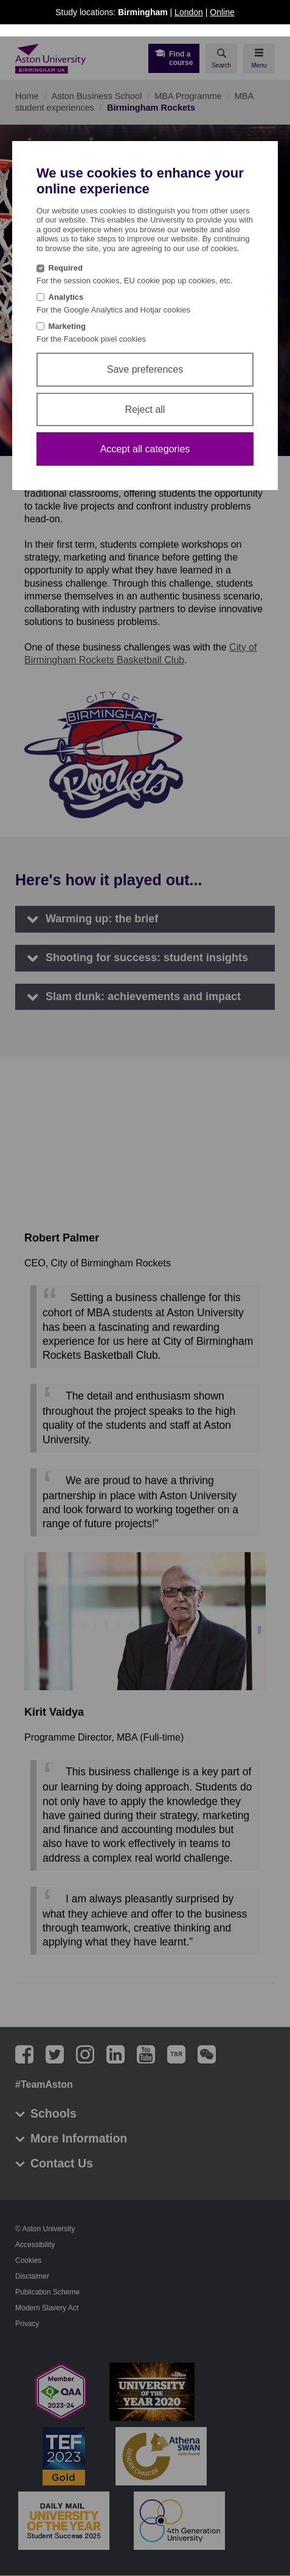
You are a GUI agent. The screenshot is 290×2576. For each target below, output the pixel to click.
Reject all (145, 409)
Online (222, 12)
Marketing (67, 326)
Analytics (66, 297)
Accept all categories (145, 449)
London (188, 12)
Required (66, 267)
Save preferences (145, 369)
